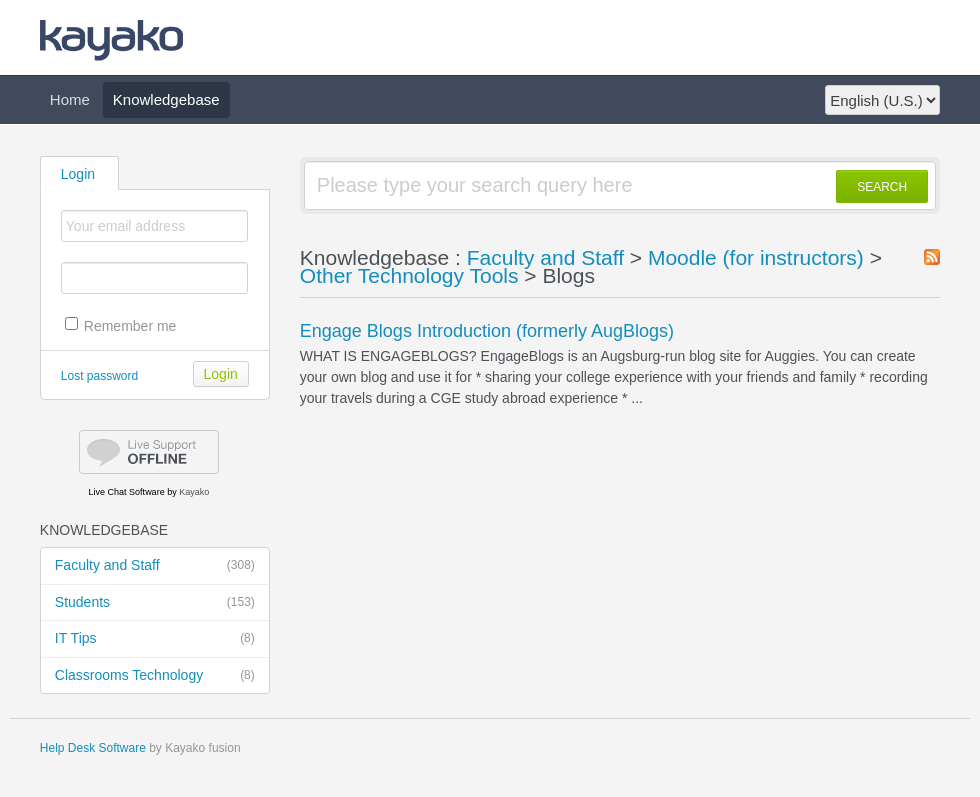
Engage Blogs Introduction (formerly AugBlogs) (487, 331)
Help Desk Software (93, 748)
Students (155, 603)
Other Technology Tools (409, 275)
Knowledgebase (166, 99)
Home (70, 99)
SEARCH (882, 187)
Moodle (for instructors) (756, 257)
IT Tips (155, 639)
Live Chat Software (127, 492)
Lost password (99, 376)
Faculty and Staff (155, 566)
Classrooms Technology (155, 676)
